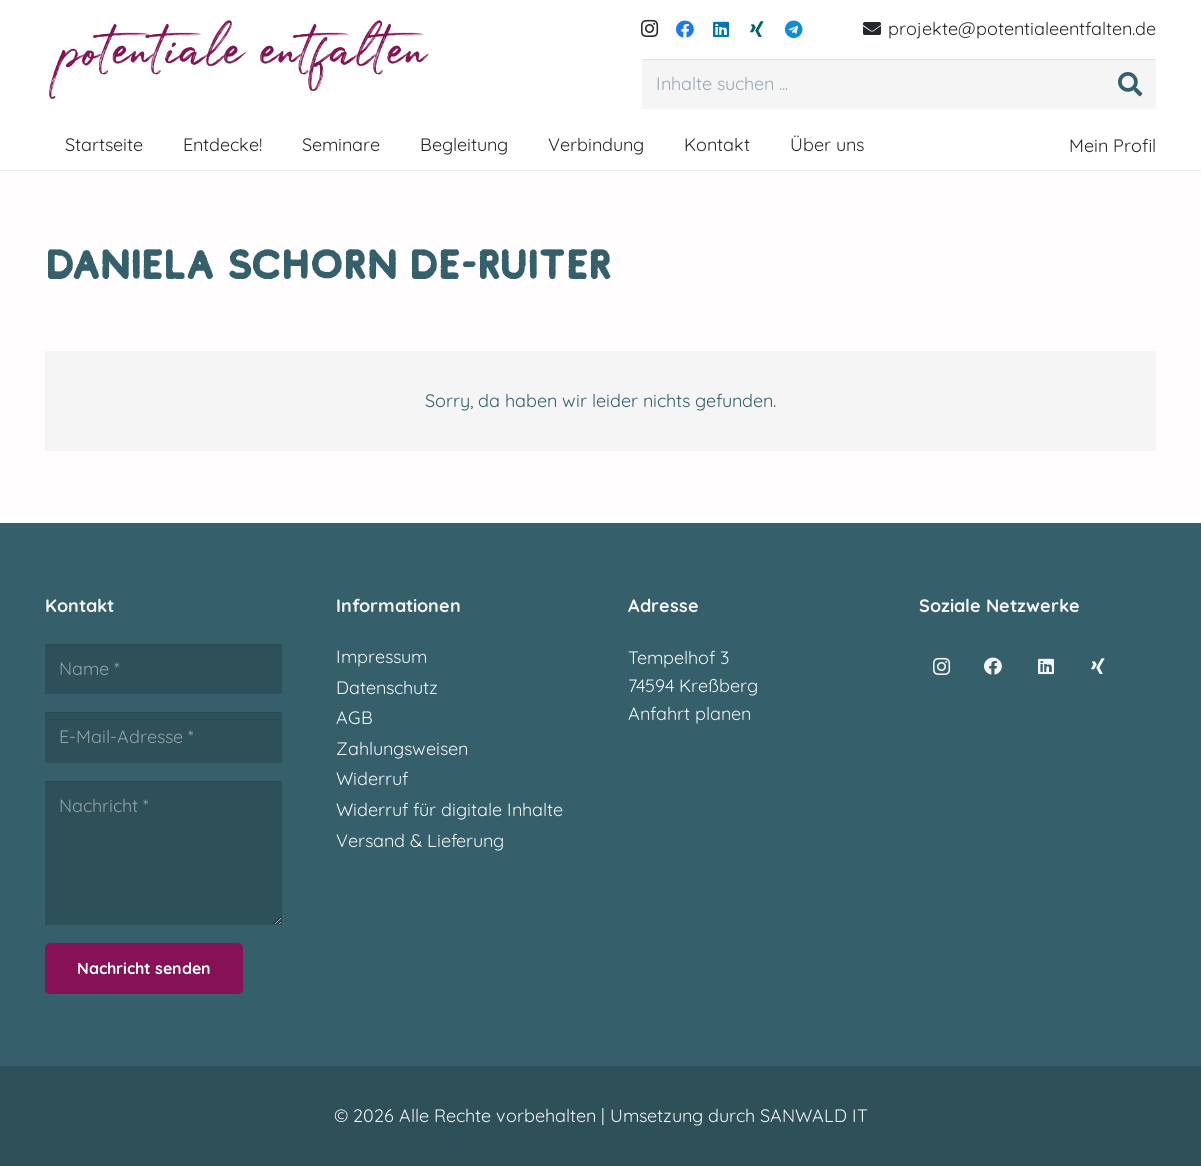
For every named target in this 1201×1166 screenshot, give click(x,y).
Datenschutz (387, 687)
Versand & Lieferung (420, 840)
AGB (354, 717)
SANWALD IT (814, 1115)
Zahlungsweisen (402, 748)
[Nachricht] (163, 853)
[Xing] (757, 29)
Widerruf (372, 778)
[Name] (163, 669)
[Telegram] (793, 29)
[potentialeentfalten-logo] (242, 60)
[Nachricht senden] (144, 968)
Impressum (381, 656)
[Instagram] (649, 29)
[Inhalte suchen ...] (899, 84)
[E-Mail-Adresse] (163, 737)
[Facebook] (685, 29)
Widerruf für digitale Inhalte (449, 809)
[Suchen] (1130, 84)
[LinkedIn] (721, 29)
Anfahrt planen (689, 713)
